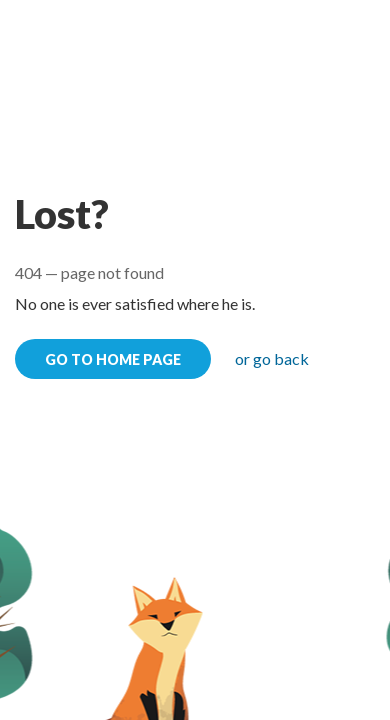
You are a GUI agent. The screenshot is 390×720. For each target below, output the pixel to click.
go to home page (113, 359)
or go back (272, 358)
